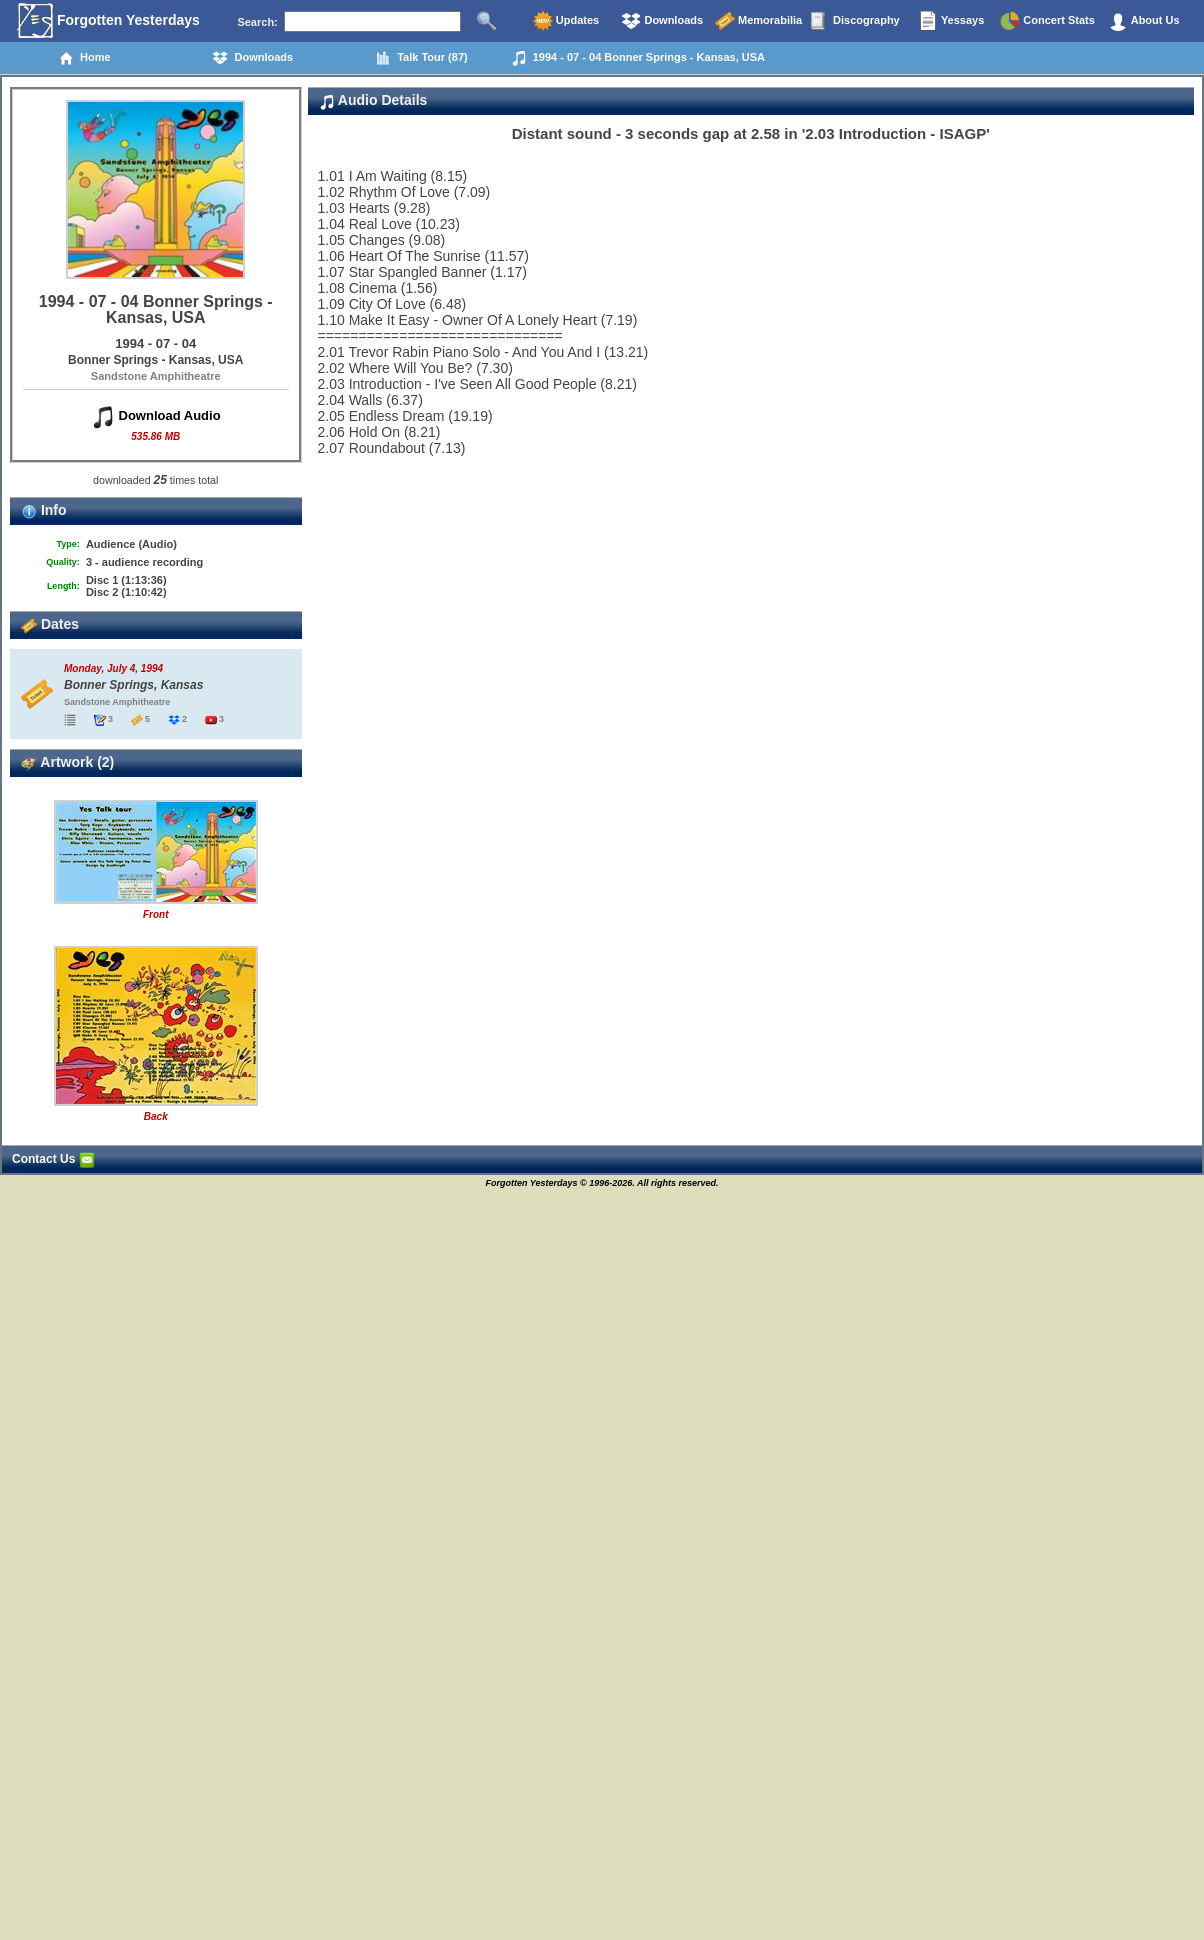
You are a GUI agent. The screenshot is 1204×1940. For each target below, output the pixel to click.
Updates (566, 21)
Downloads (662, 21)
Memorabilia (758, 21)
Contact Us (53, 1159)
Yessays (951, 21)
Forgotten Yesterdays (108, 21)
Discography (855, 21)
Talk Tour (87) (421, 58)
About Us (1144, 21)
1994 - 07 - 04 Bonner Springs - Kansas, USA (638, 58)
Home (84, 58)
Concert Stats (1047, 21)
